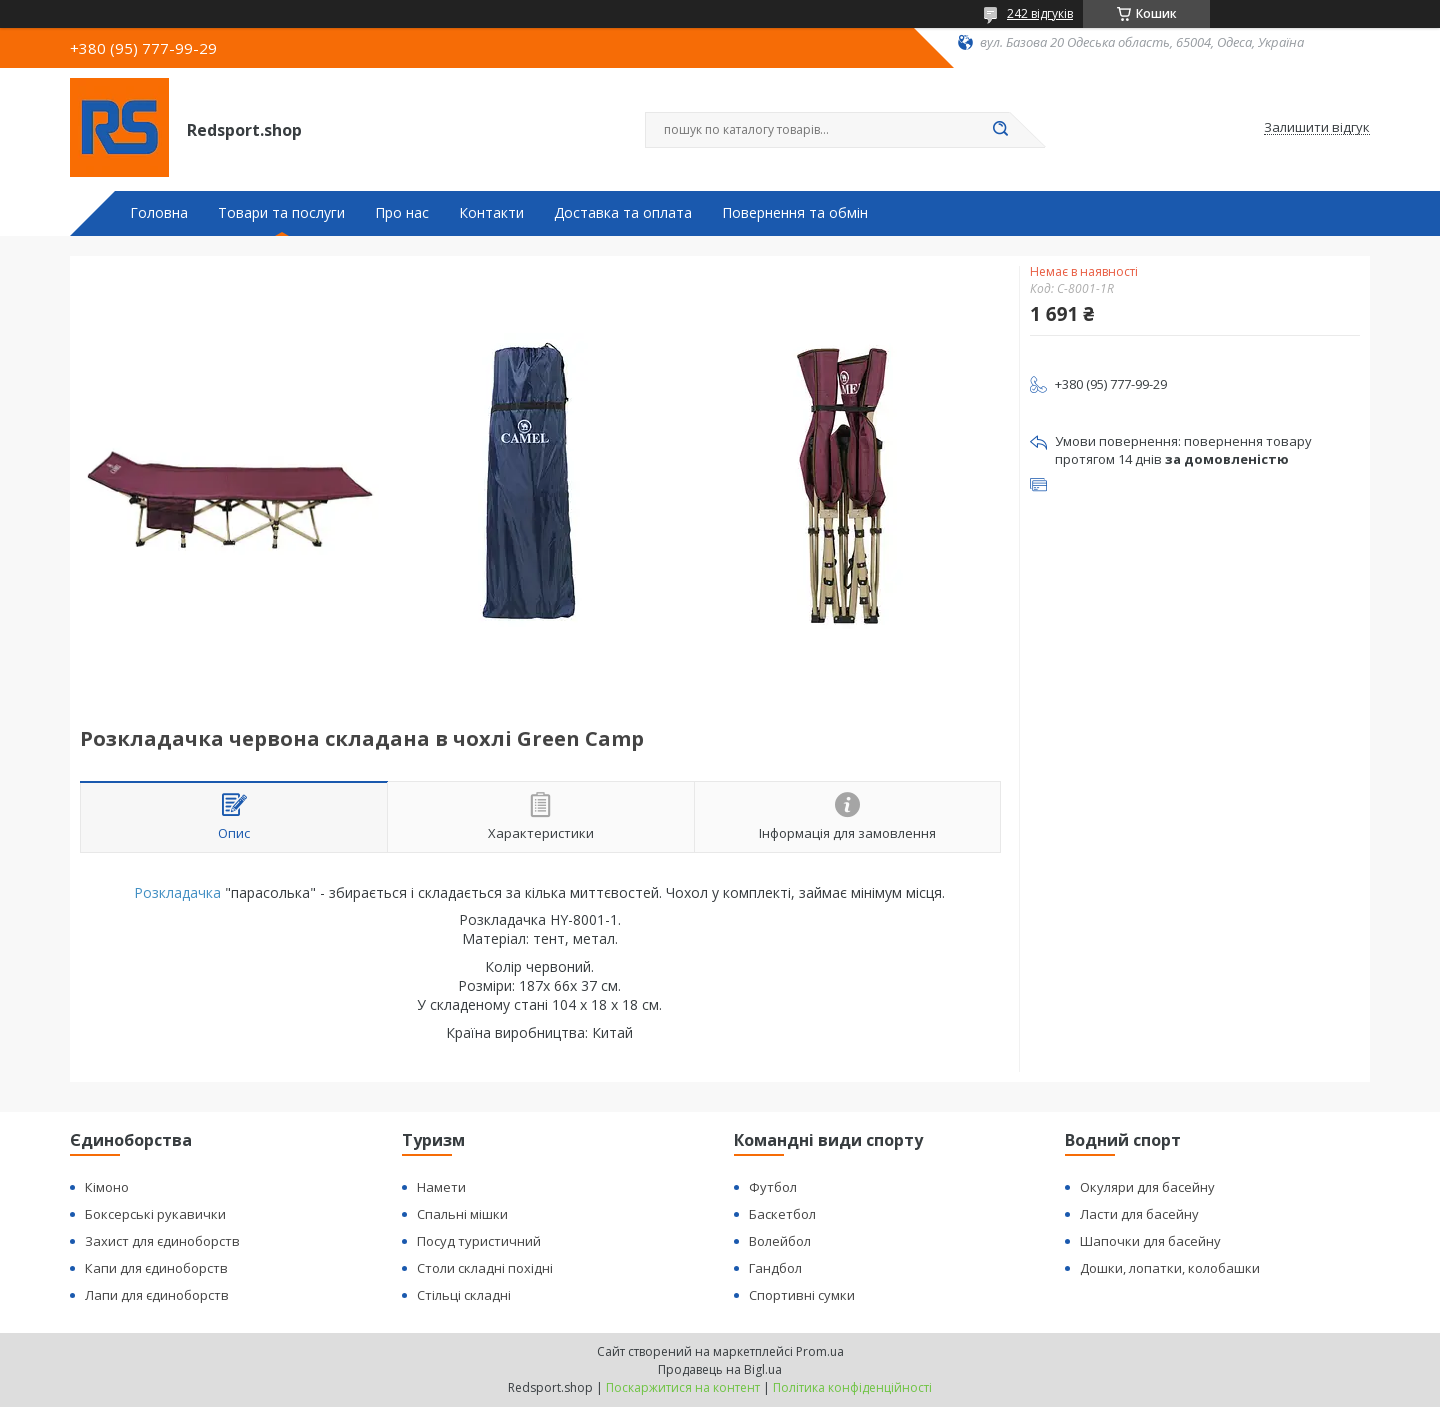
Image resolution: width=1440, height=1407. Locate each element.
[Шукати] (1000, 130)
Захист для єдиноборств (162, 1241)
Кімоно (107, 1187)
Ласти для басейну (1139, 1214)
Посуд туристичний (479, 1241)
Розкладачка (177, 892)
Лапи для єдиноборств (157, 1295)
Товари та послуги (281, 213)
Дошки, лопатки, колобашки (1170, 1268)
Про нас (402, 213)
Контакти (491, 213)
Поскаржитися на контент (683, 1387)
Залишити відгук (1317, 128)
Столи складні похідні (485, 1268)
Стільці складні (464, 1295)
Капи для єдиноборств (156, 1268)
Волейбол (780, 1241)
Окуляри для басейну (1147, 1187)
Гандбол (775, 1268)
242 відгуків (1040, 13)
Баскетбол (782, 1214)
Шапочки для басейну (1150, 1241)
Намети (441, 1187)
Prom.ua (820, 1351)
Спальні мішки (462, 1214)
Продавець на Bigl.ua (720, 1369)
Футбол (773, 1187)
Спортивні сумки (802, 1295)
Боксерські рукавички (155, 1214)
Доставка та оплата (623, 213)
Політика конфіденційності (852, 1387)
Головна (159, 213)
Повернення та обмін (795, 213)
